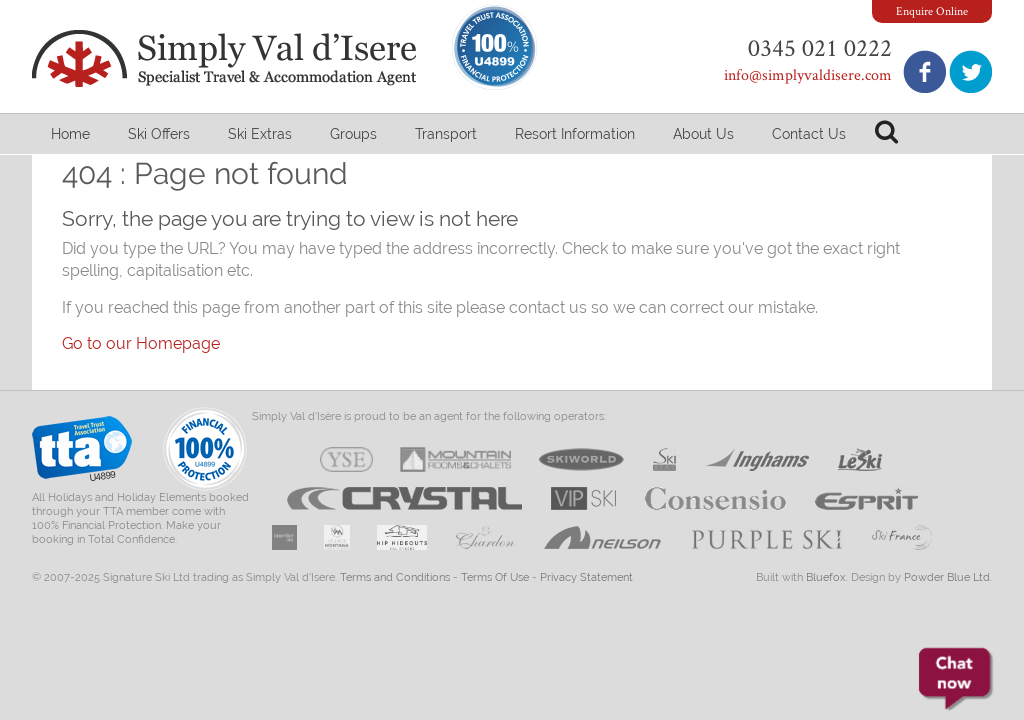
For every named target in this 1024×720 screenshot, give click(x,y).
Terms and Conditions (395, 577)
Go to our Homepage (141, 343)
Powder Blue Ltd (947, 577)
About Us (703, 134)
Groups (353, 134)
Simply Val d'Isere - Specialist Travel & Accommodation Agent (227, 58)
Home (70, 134)
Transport (446, 134)
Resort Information (575, 134)
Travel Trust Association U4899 (82, 453)
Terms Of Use (495, 577)
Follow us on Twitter (970, 71)
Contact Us (809, 134)
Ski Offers (159, 134)
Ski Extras (260, 134)
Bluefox (826, 577)
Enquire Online (932, 10)
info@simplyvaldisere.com (808, 74)
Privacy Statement (586, 577)
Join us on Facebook (924, 71)
